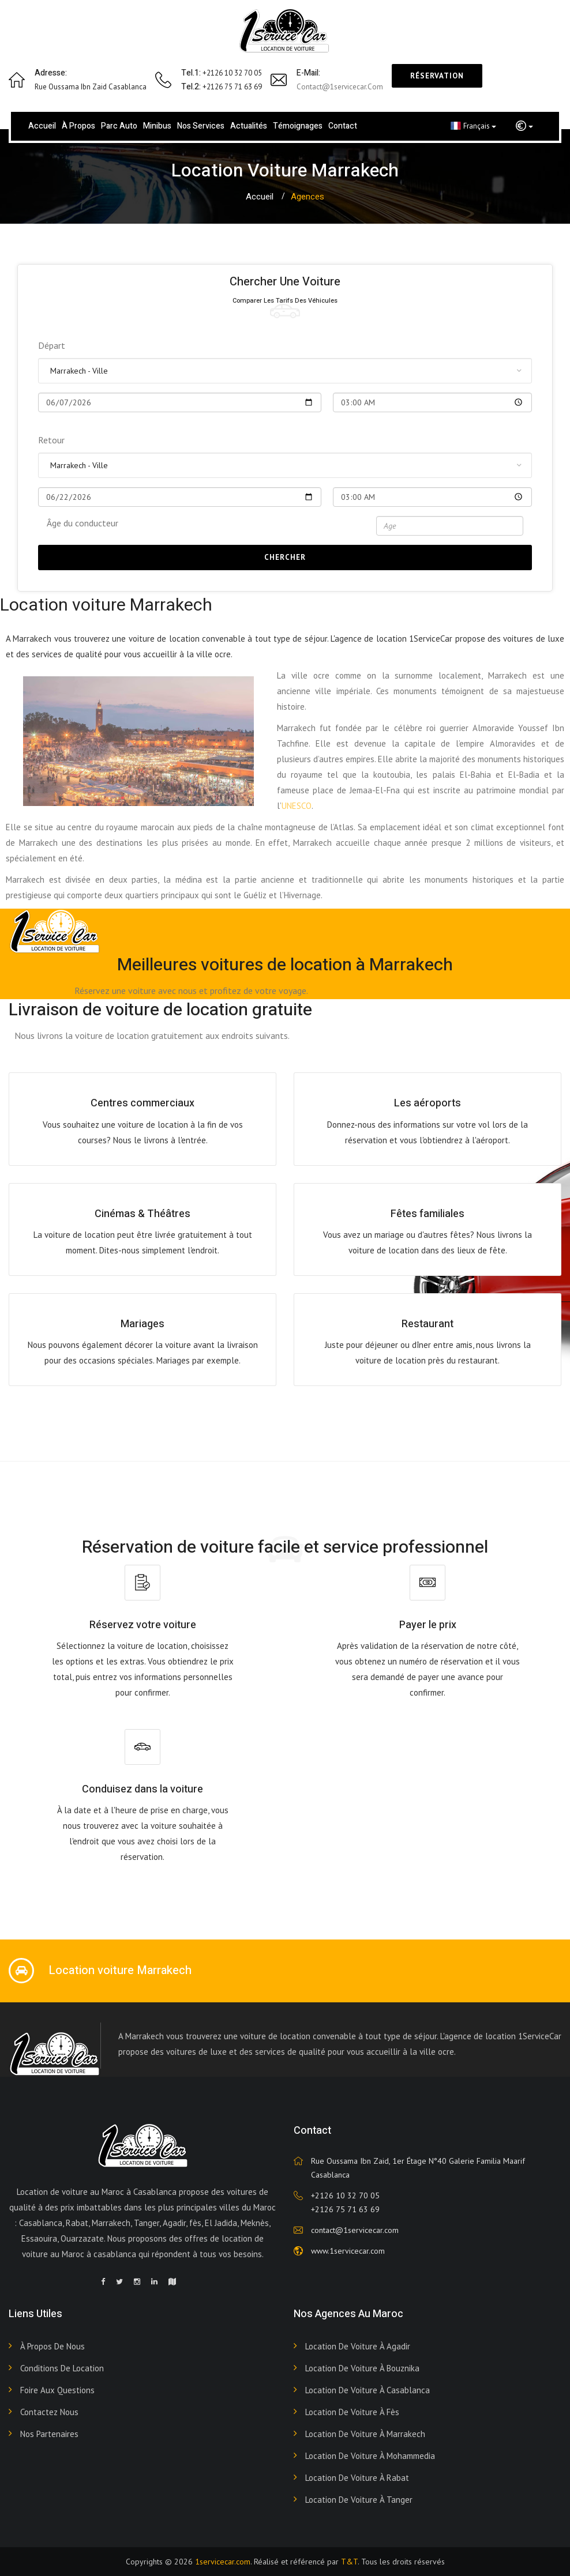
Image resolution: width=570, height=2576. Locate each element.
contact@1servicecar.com (340, 87)
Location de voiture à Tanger (358, 2499)
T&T (349, 2561)
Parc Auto (119, 126)
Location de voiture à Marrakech (365, 2433)
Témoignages (297, 126)
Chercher (285, 557)
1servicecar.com (222, 2561)
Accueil (42, 126)
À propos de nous (52, 2346)
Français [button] (473, 125)
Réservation (437, 76)
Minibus (157, 126)
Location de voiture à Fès (352, 2411)
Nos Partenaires (49, 2433)
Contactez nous (49, 2411)
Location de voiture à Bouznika (362, 2368)
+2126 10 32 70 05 (345, 2195)
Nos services (200, 126)
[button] (524, 126)
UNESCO (297, 805)
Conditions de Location (62, 2368)
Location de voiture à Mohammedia (370, 2455)
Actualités (248, 126)
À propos (78, 126)
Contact (342, 126)
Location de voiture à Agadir (357, 2346)
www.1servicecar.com (348, 2251)
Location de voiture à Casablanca (367, 2390)
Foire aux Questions (57, 2390)
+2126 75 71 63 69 (345, 2209)
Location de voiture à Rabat (357, 2477)
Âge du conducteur (82, 523)
